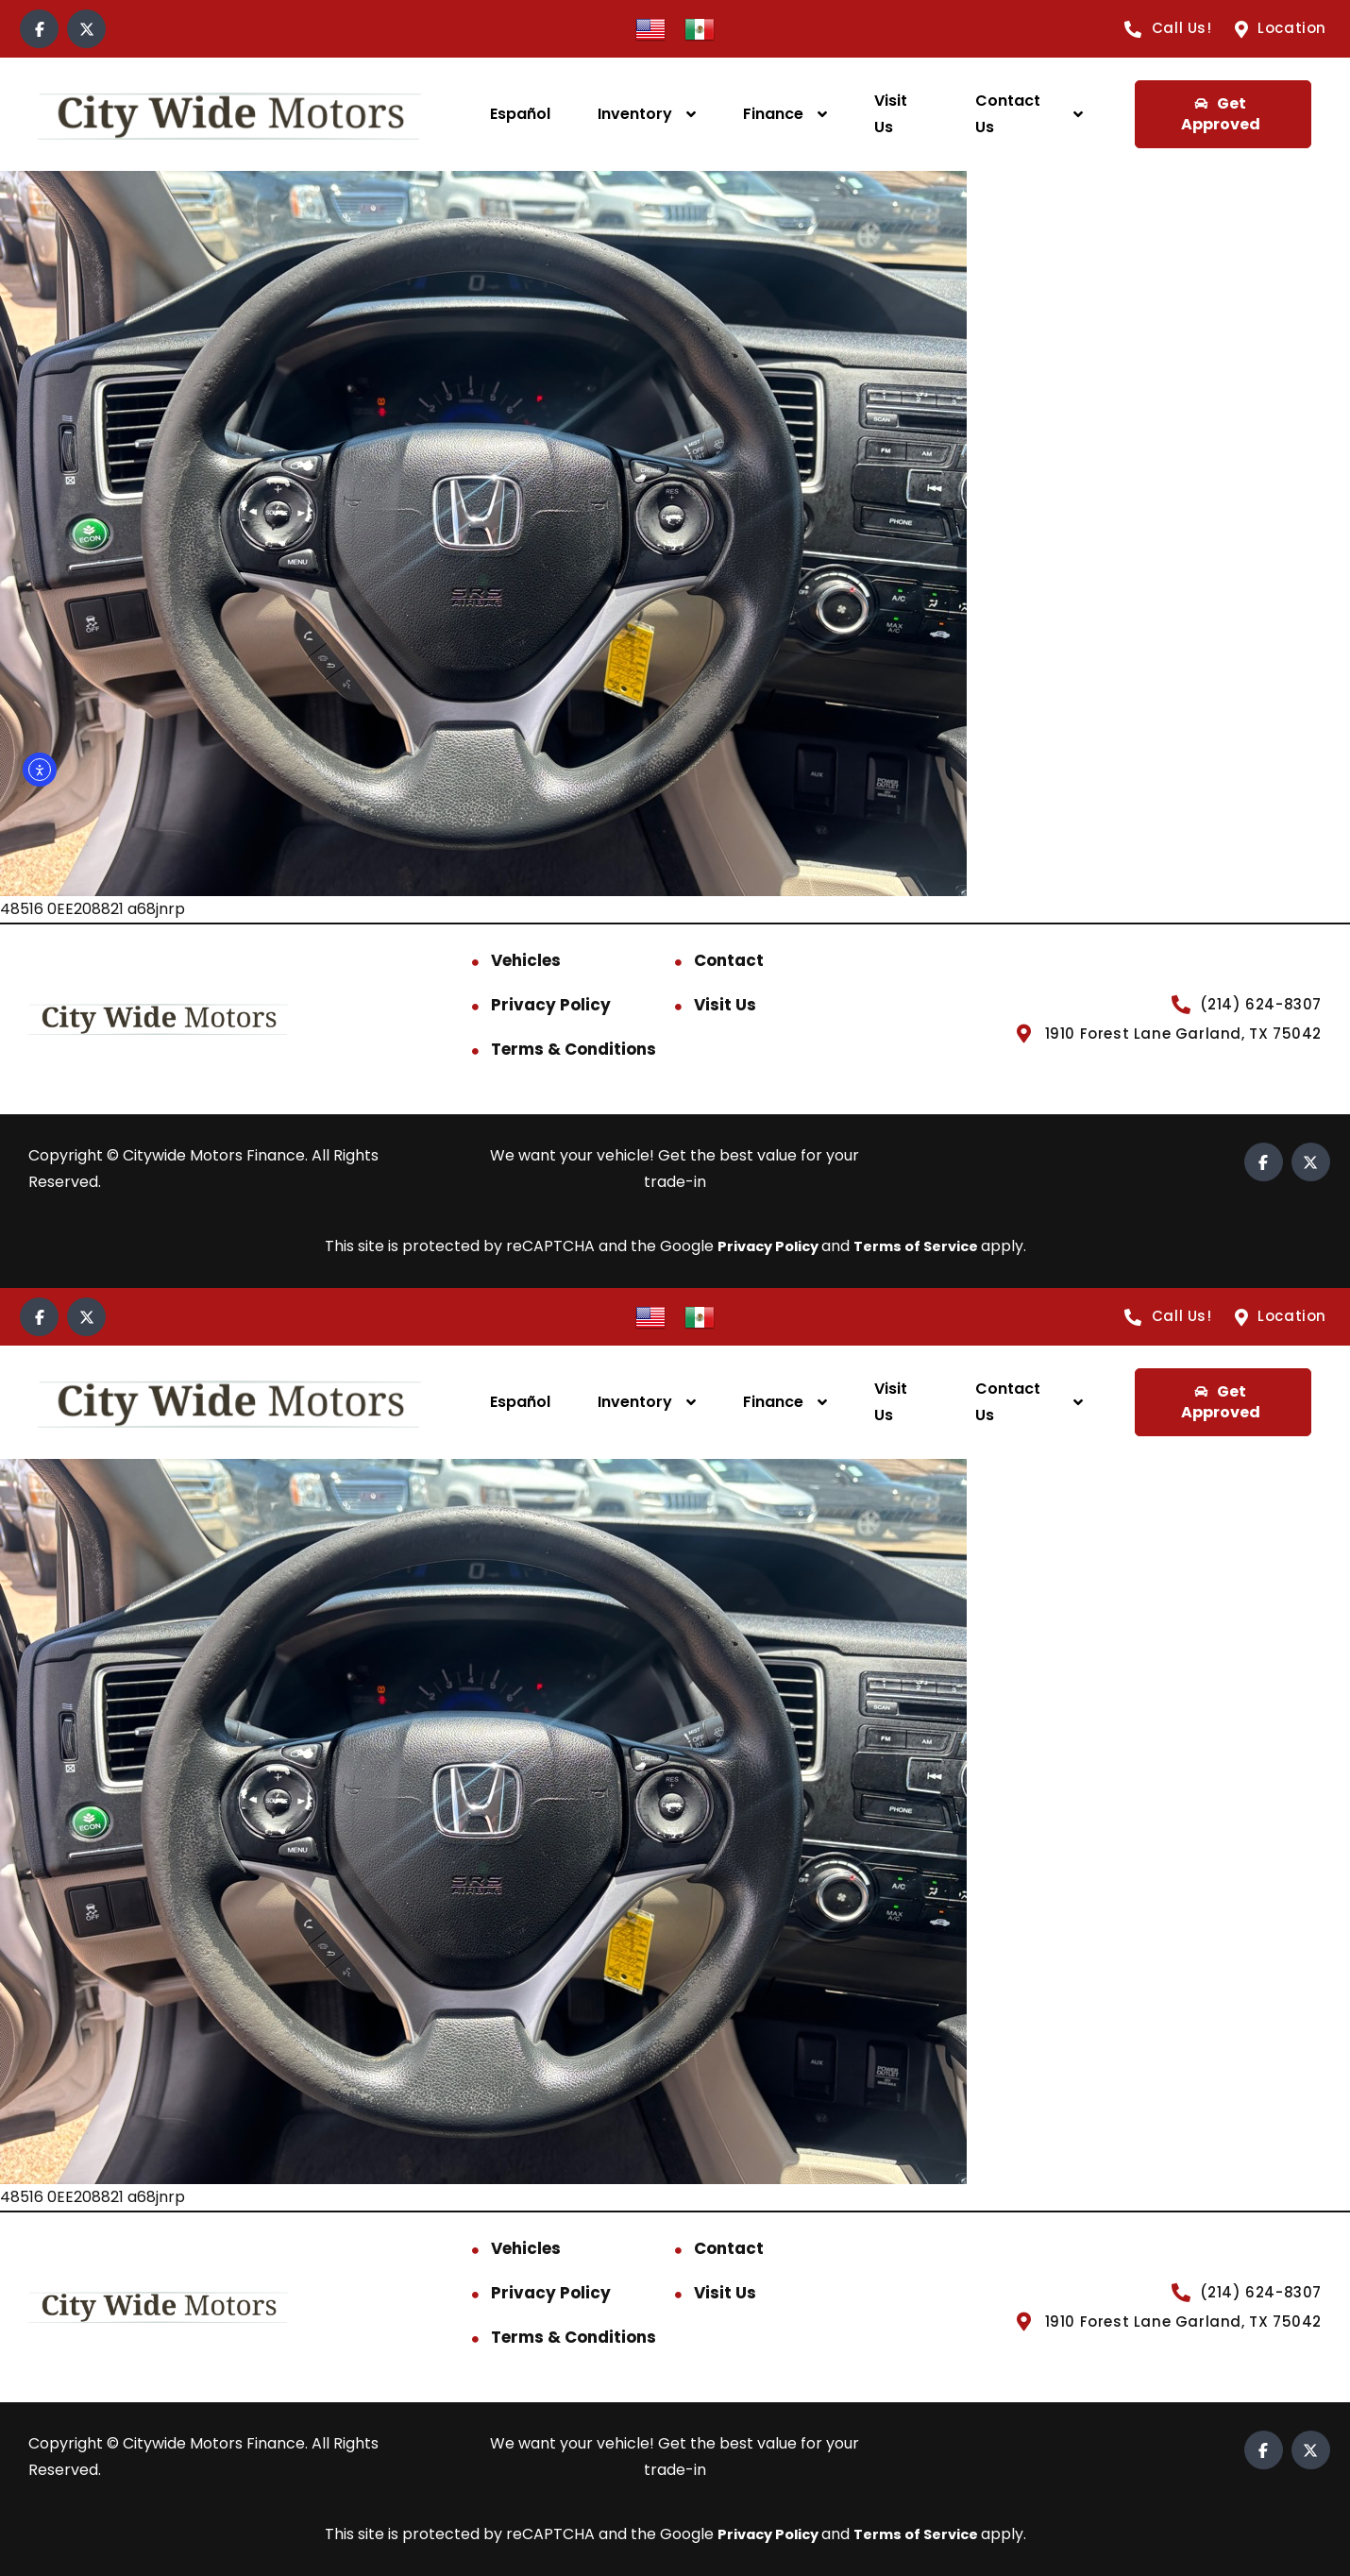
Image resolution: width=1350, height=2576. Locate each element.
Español (520, 114)
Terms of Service (921, 1246)
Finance (773, 114)
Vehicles (526, 960)
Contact (729, 960)
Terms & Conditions (573, 1049)
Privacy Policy (551, 1004)
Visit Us (890, 114)
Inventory (635, 114)
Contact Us (1007, 114)
